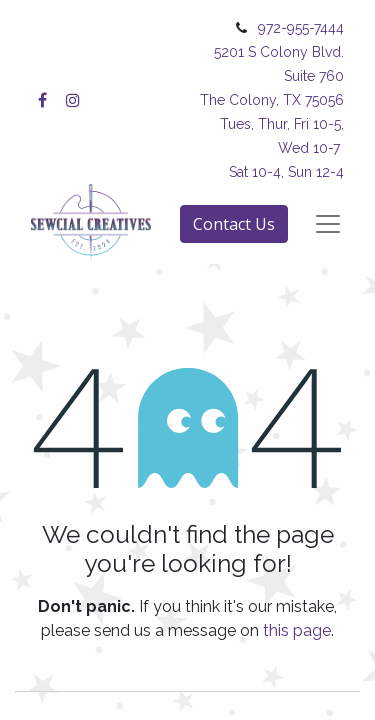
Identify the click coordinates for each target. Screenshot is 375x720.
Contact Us (234, 224)
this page (297, 630)
